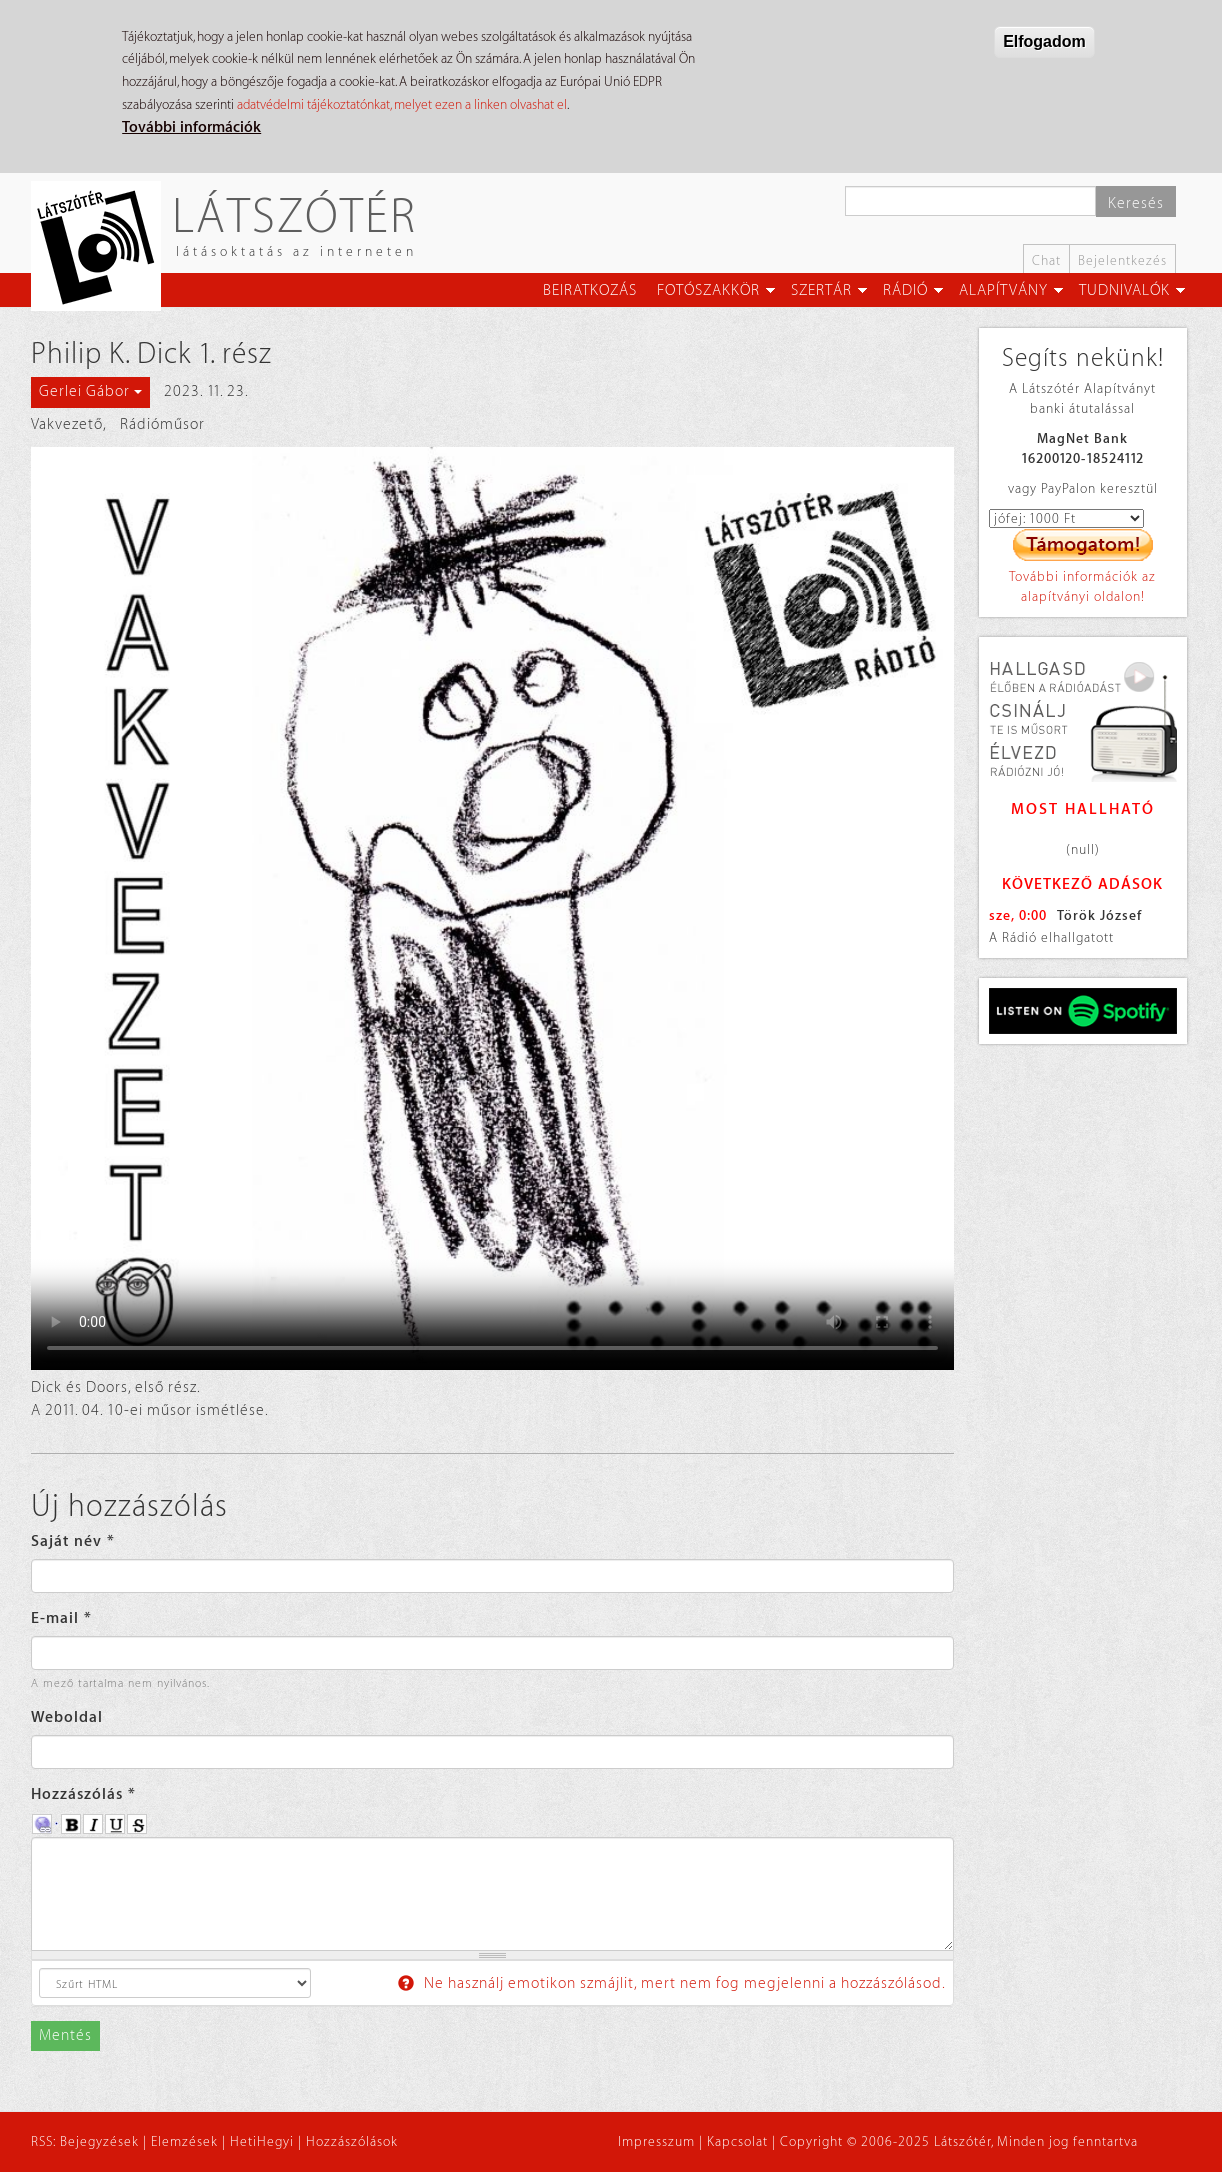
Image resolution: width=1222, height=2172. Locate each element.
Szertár (821, 290)
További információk (191, 127)
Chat (1046, 260)
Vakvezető (67, 424)
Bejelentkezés (1122, 260)
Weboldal (67, 1717)
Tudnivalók (1124, 290)
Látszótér (294, 214)
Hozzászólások (352, 2141)
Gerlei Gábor (90, 391)
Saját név (73, 1541)
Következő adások (1082, 884)
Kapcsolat (737, 2141)
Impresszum (656, 2141)
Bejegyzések (99, 2141)
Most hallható (1083, 809)
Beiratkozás (590, 290)
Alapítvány (1003, 290)
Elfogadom (1044, 41)
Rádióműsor (162, 424)
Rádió (905, 290)
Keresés (1136, 203)
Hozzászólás (83, 1794)
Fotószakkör (708, 290)
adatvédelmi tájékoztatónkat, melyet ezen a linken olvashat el (402, 104)
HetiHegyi (262, 2141)
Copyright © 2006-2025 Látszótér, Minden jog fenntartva (959, 2141)
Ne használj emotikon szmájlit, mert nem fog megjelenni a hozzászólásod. (672, 1983)
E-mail (61, 1618)
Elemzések (184, 2141)
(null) (1083, 849)
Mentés (65, 2035)
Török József (1099, 915)
